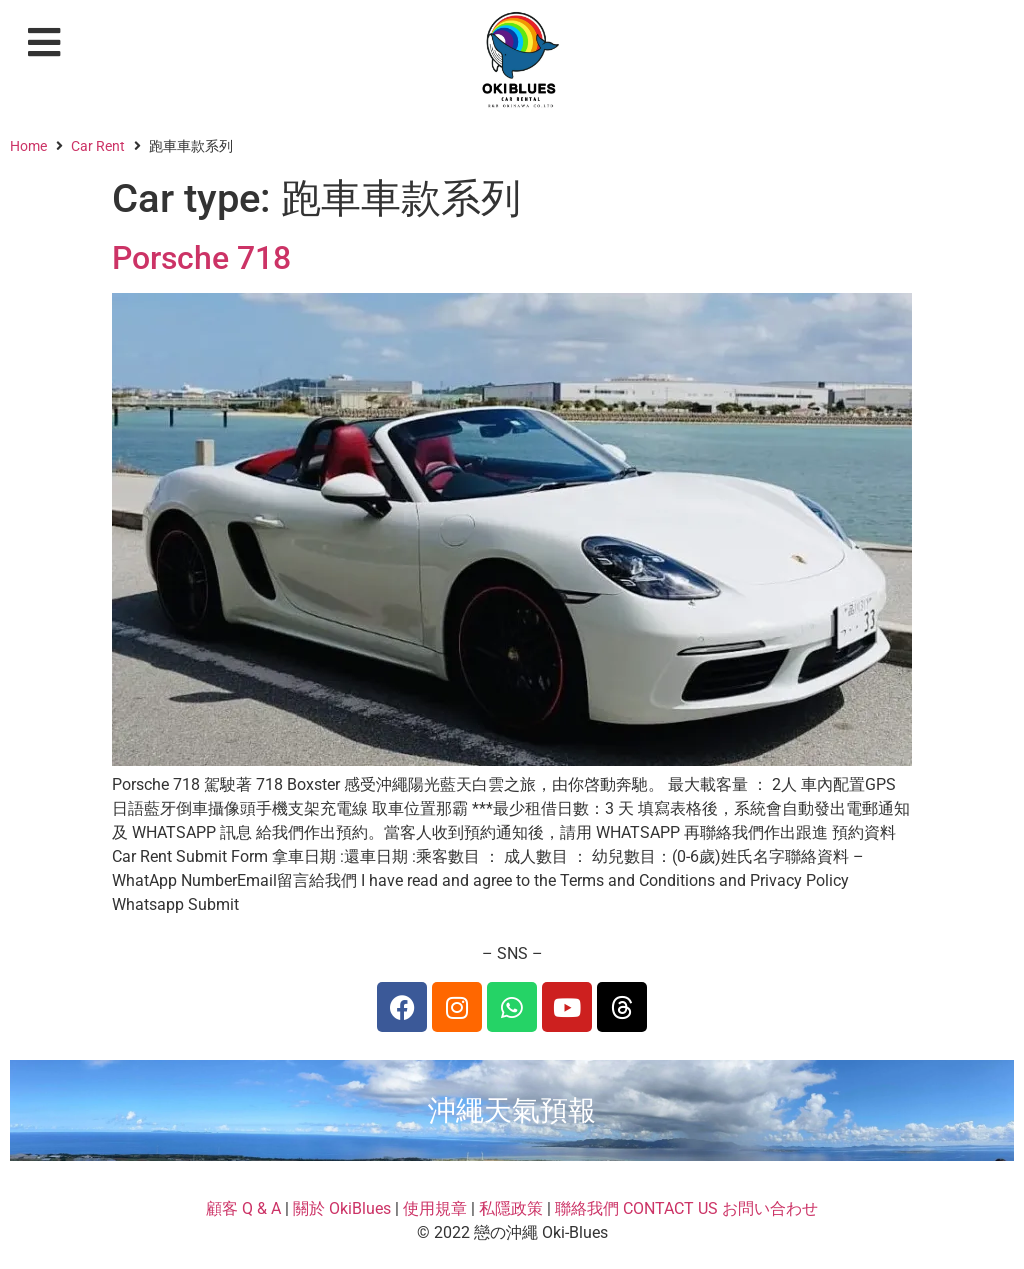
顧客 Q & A (243, 1208)
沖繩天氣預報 (512, 1110)
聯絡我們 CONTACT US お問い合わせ (686, 1208)
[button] (44, 42)
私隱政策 (511, 1208)
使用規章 (435, 1208)
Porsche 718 (201, 258)
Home (28, 146)
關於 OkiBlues (342, 1208)
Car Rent (98, 146)
